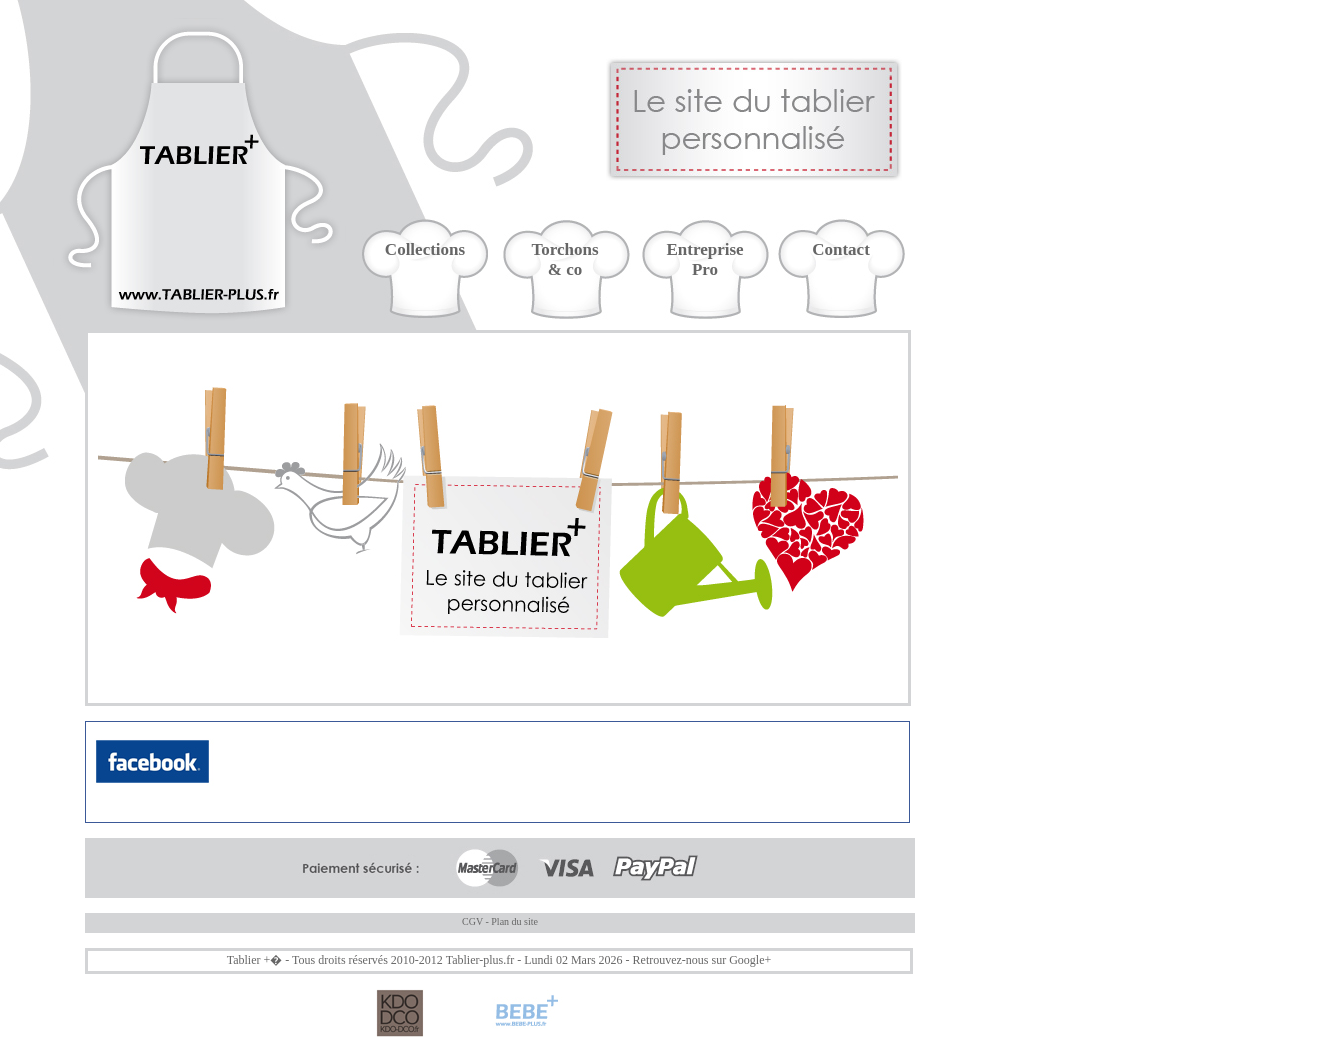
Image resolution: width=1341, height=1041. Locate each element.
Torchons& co (564, 259)
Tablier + (249, 960)
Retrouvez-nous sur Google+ (702, 960)
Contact (841, 249)
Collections (425, 249)
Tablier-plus (475, 960)
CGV (472, 921)
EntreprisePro (704, 259)
